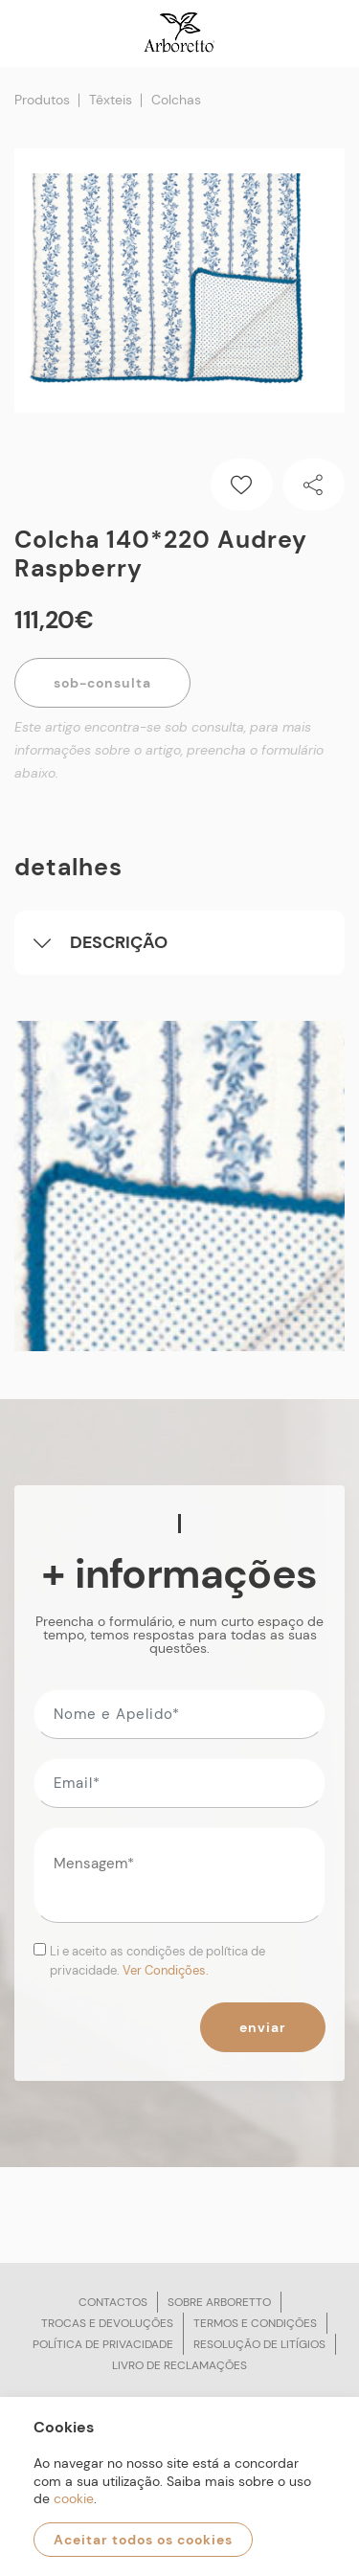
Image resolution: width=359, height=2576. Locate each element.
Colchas (176, 99)
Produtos (42, 99)
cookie (74, 2498)
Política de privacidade (103, 2344)
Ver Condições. (166, 1970)
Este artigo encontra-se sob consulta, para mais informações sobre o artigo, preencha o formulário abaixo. (169, 749)
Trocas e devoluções (107, 2323)
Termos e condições (255, 2323)
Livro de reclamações (179, 2365)
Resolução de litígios (259, 2344)
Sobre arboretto (219, 2302)
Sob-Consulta (102, 682)
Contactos (113, 2302)
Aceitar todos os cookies (143, 2539)
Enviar (262, 2027)
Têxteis (110, 99)
